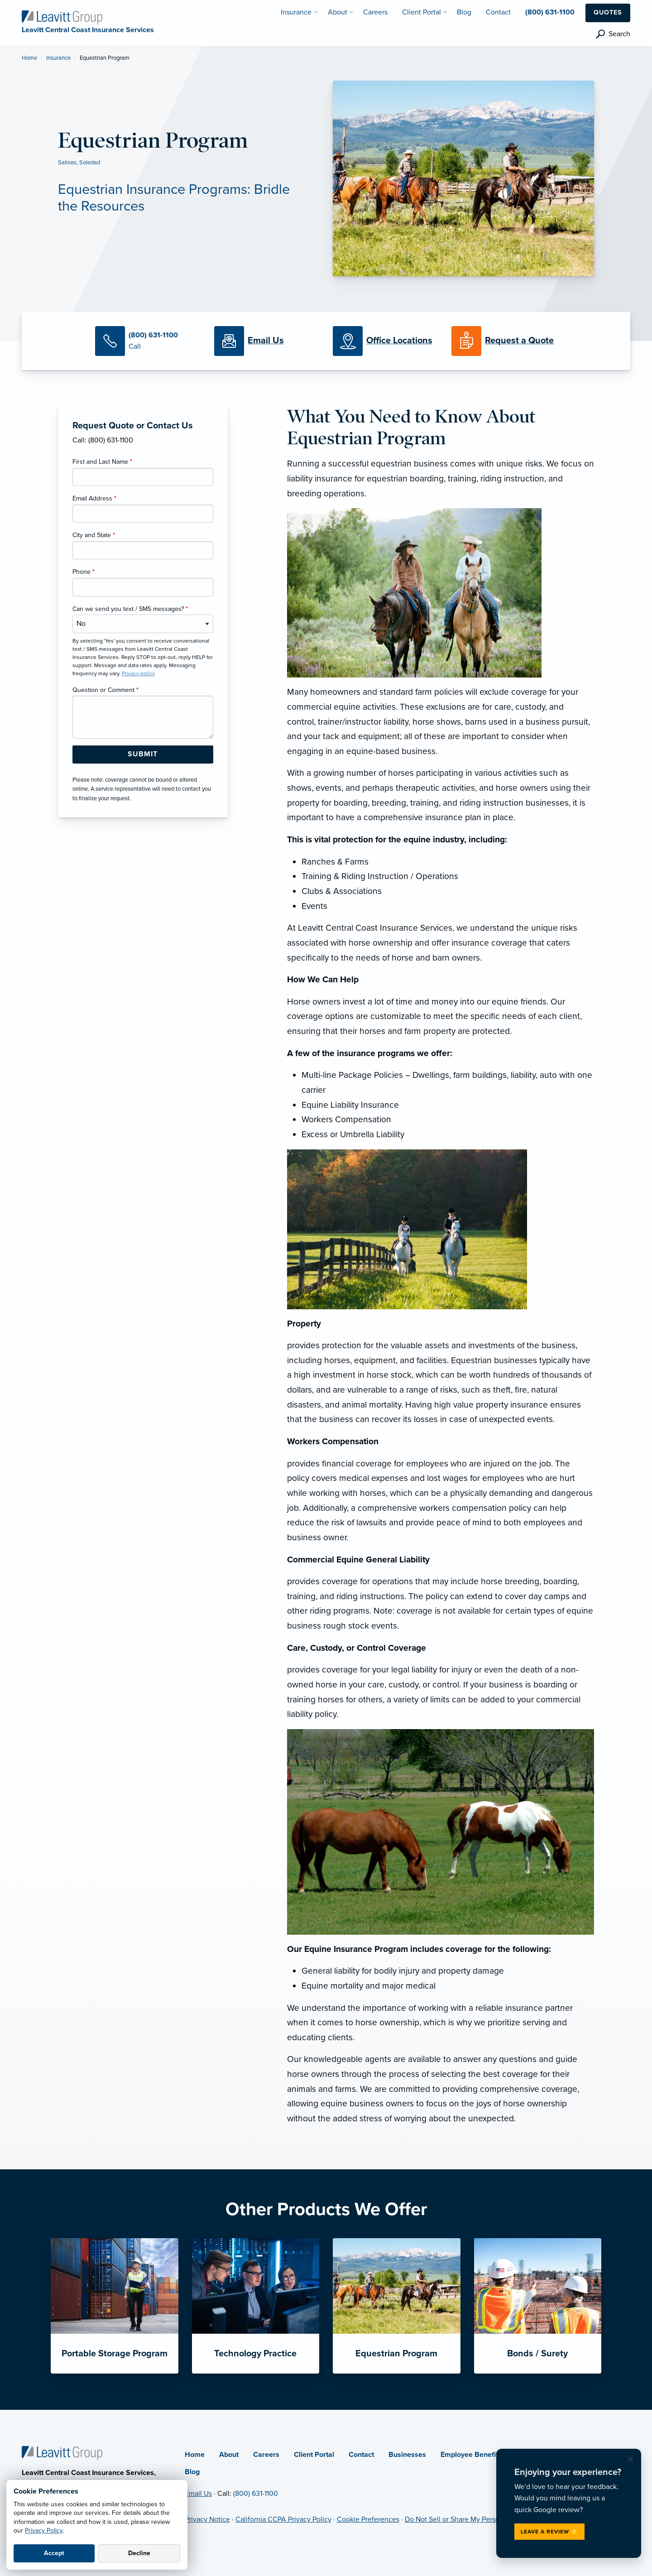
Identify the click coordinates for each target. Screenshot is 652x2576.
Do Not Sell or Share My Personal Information (476, 2519)
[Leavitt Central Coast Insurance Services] (62, 16)
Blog (192, 2471)
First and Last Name (102, 462)
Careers (266, 2454)
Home (29, 58)
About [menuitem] (337, 12)
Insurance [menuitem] (296, 12)
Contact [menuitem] (498, 12)
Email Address (94, 498)
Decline (139, 2553)
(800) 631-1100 (255, 2493)
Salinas (67, 162)
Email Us (198, 2493)
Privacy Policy (43, 2530)
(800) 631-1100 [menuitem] (550, 12)
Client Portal (314, 2454)
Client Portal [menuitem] (421, 12)
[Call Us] (147, 341)
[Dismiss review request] (630, 2459)
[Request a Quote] (503, 341)
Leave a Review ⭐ (549, 2531)
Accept (54, 2553)
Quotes (608, 12)
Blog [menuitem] (464, 12)
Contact (361, 2454)
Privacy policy (138, 673)
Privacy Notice (207, 2519)
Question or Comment (105, 690)
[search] (613, 34)
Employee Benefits (471, 2454)
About (229, 2454)
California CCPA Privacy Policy (283, 2519)
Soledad (89, 162)
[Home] (62, 2452)
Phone (83, 572)
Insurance (58, 58)
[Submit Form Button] (142, 754)
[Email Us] (266, 341)
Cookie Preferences (368, 2519)
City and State (93, 535)
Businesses (407, 2454)
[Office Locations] (385, 341)
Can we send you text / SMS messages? (130, 609)
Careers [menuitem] (375, 12)
